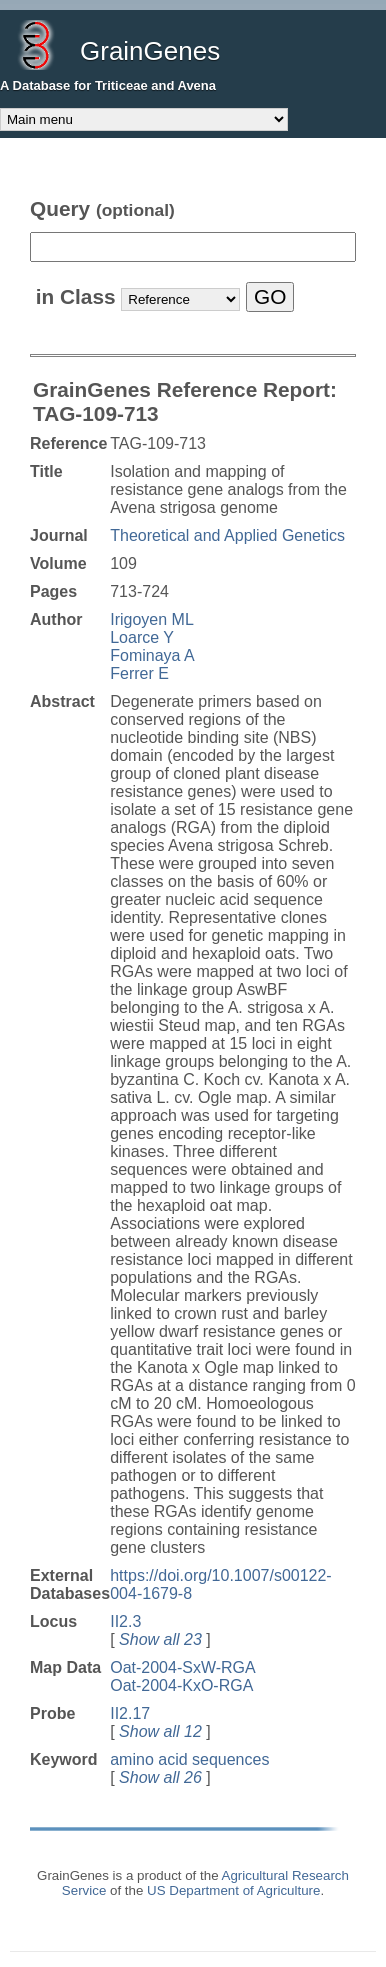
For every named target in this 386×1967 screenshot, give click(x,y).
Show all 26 (160, 1777)
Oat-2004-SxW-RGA (183, 1667)
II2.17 (130, 1713)
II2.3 (125, 1621)
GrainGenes (150, 51)
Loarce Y (142, 637)
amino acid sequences (189, 1759)
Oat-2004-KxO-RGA (181, 1685)
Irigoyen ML (152, 619)
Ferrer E (139, 673)
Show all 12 (160, 1731)
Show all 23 (160, 1639)
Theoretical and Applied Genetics (227, 535)
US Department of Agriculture (233, 1890)
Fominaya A (152, 655)
